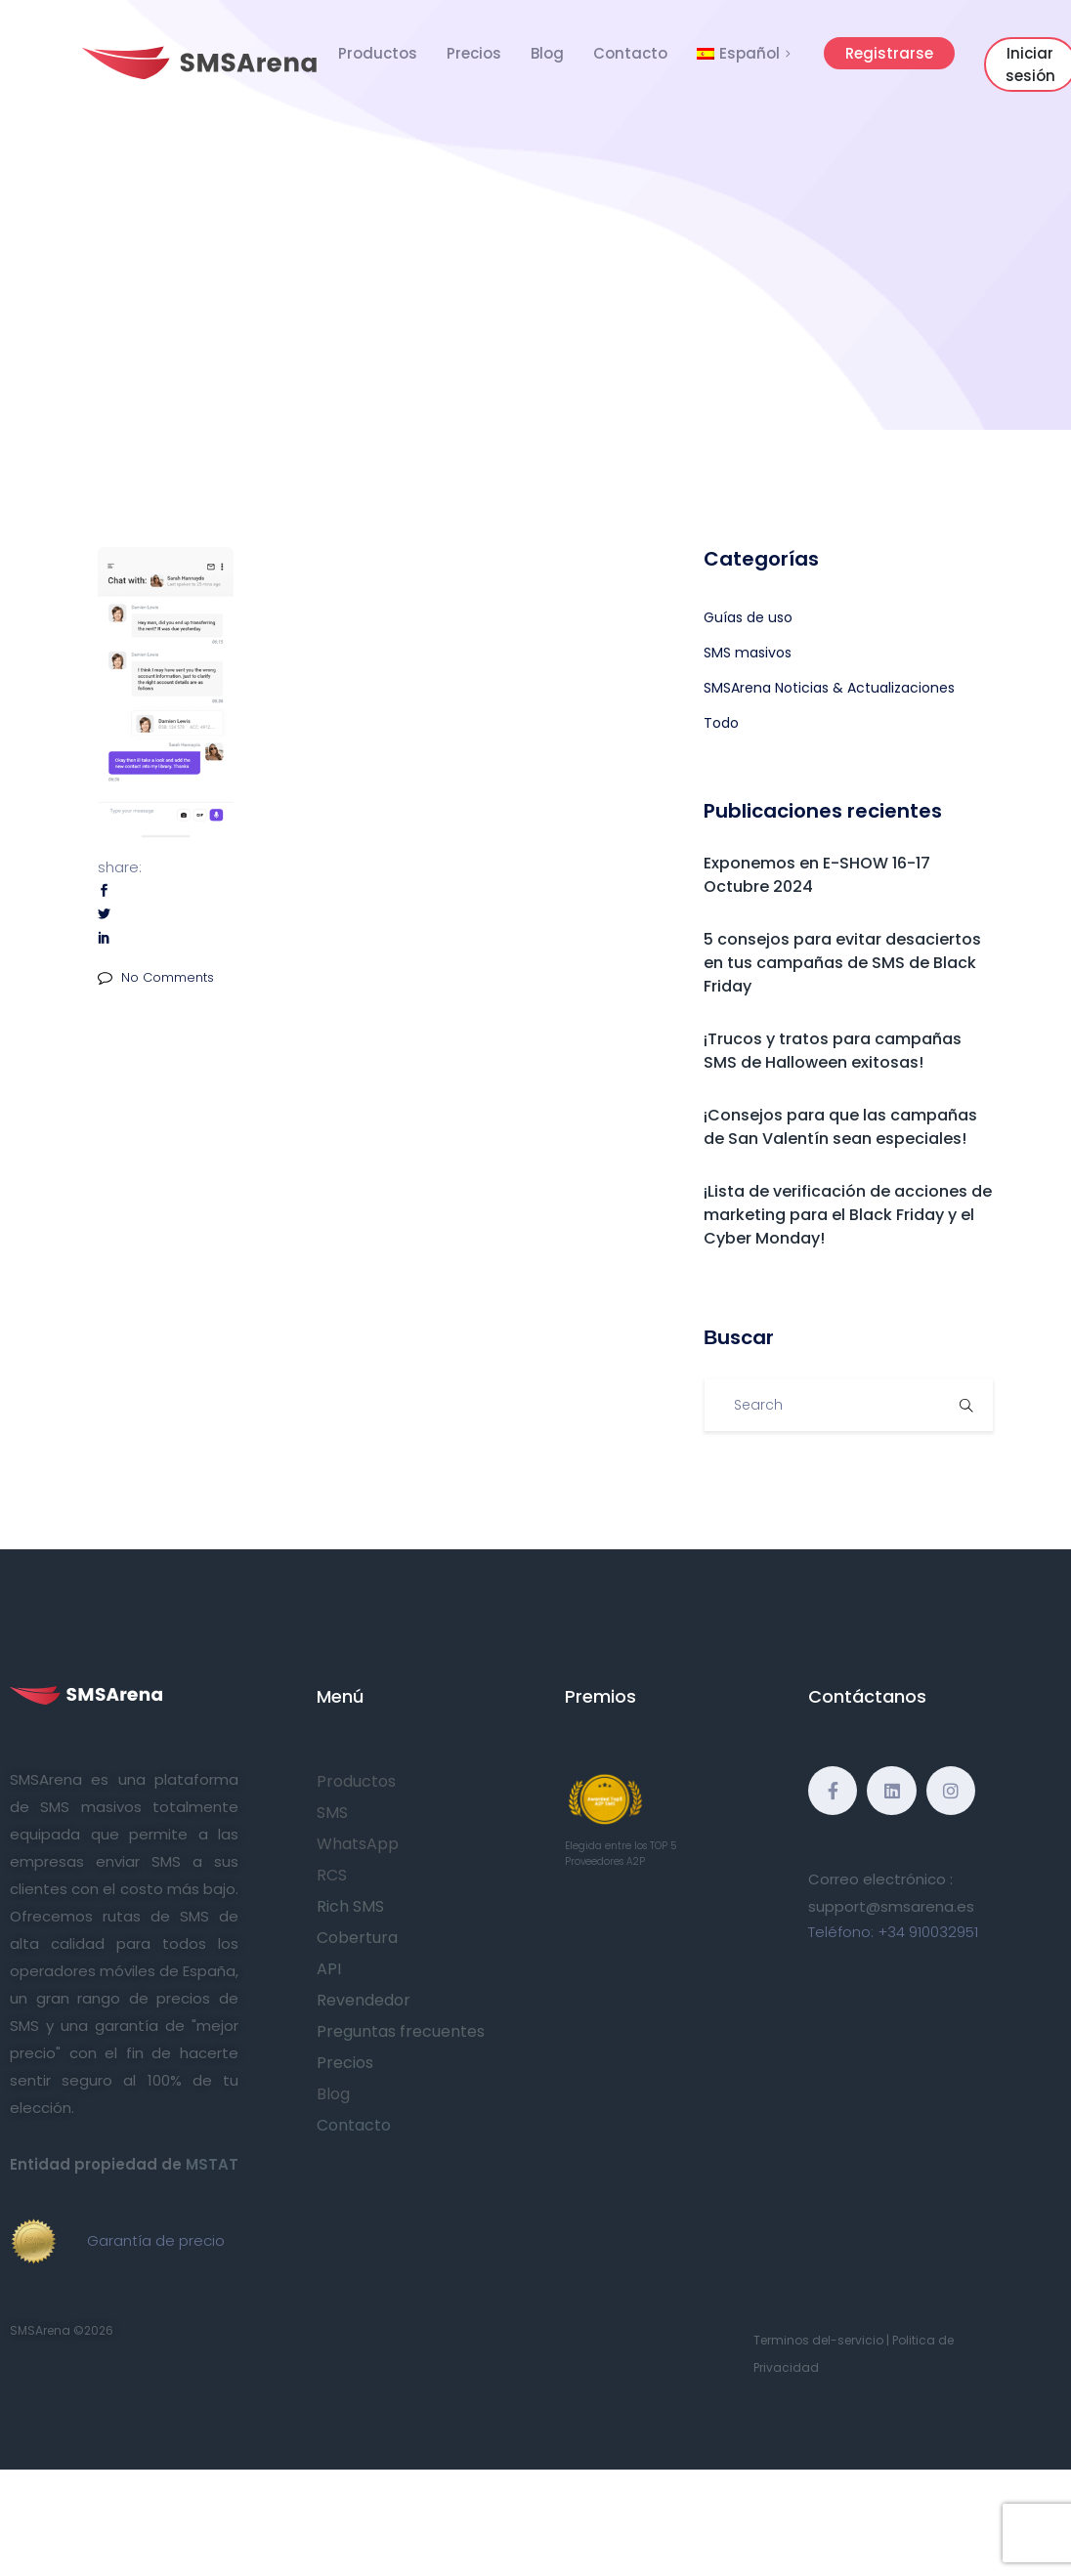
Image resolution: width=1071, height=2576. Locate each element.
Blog (547, 53)
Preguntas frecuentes (401, 2031)
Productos (377, 53)
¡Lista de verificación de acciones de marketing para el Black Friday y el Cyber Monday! (848, 1214)
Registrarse (889, 53)
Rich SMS (350, 1906)
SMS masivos (748, 652)
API (329, 1969)
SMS (332, 1812)
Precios (474, 53)
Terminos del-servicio (818, 2340)
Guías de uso (748, 617)
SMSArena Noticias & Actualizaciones (829, 687)
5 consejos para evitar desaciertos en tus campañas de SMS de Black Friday (842, 962)
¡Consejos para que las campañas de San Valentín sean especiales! (840, 1127)
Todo (721, 723)
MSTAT (212, 2164)
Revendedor (363, 2000)
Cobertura (357, 1937)
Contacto (630, 53)
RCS (332, 1875)
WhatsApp (358, 1844)
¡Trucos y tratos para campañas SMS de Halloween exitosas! (833, 1051)
